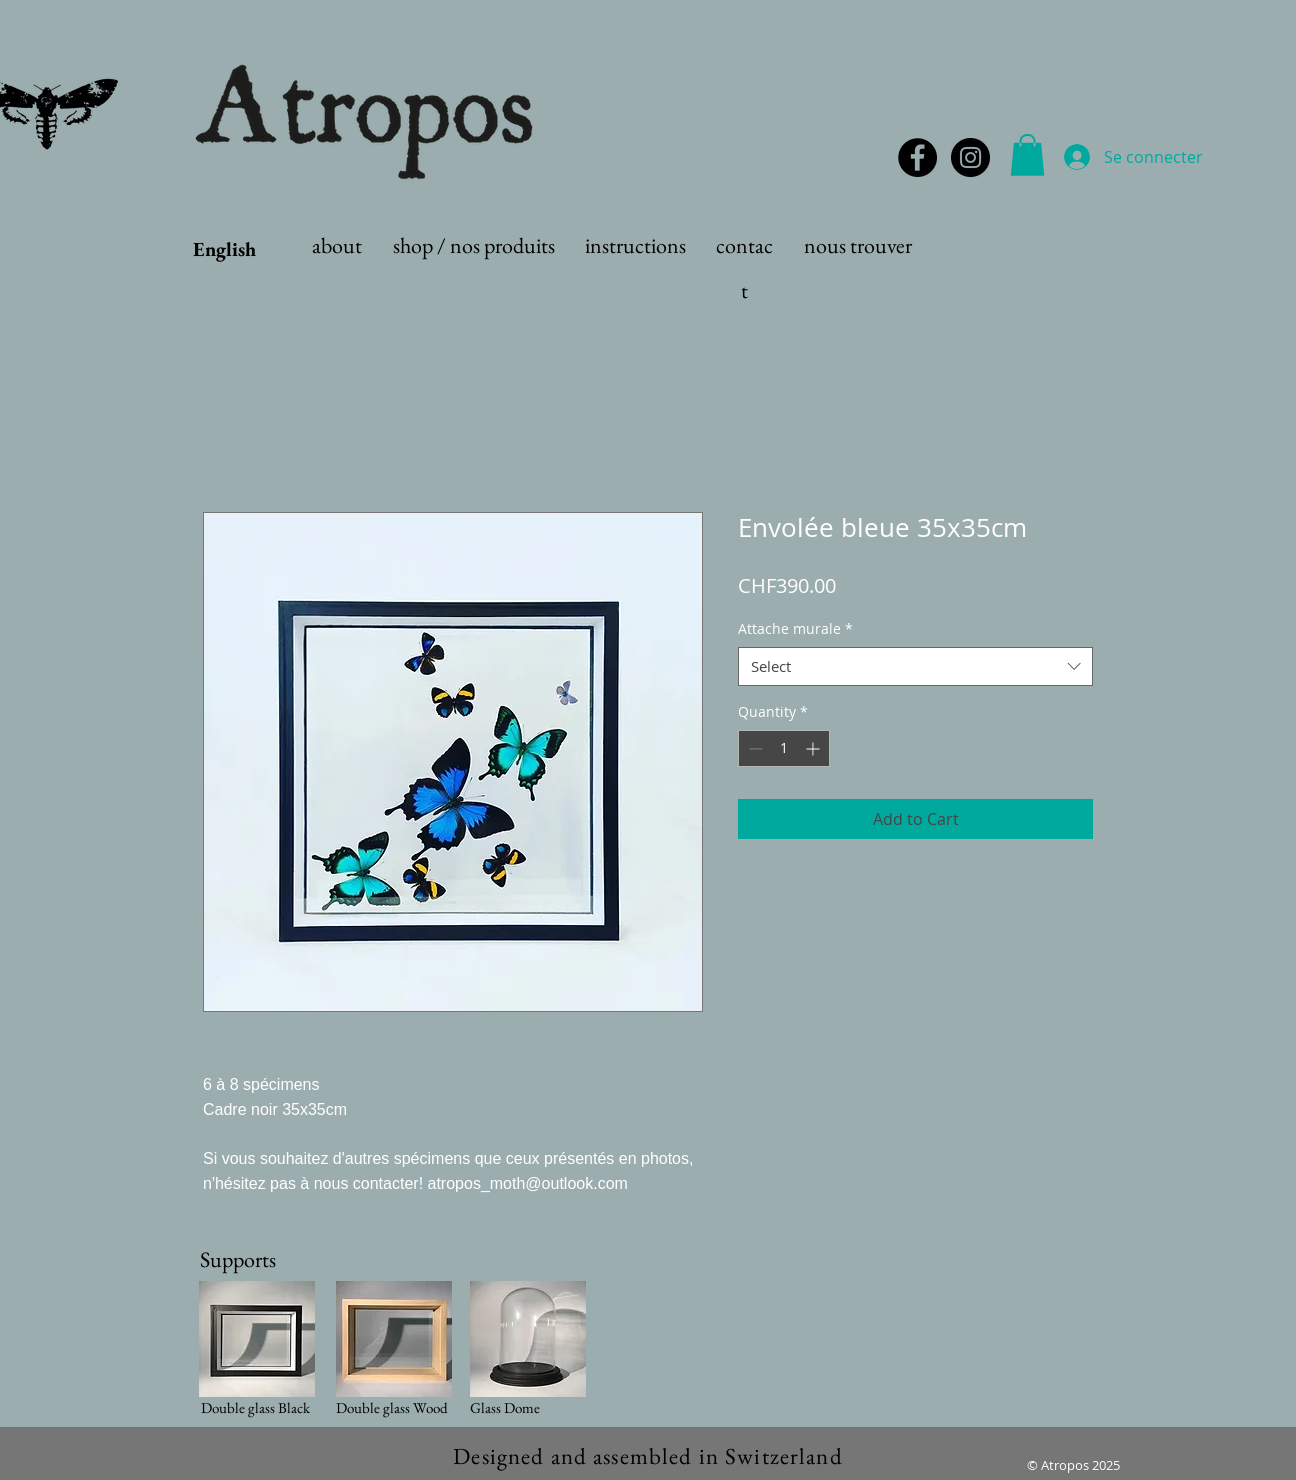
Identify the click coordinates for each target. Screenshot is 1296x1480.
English (224, 249)
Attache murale (795, 628)
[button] (1027, 155)
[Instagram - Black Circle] (970, 157)
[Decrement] (753, 748)
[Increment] (814, 748)
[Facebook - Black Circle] (917, 157)
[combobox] (915, 666)
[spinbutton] (784, 748)
